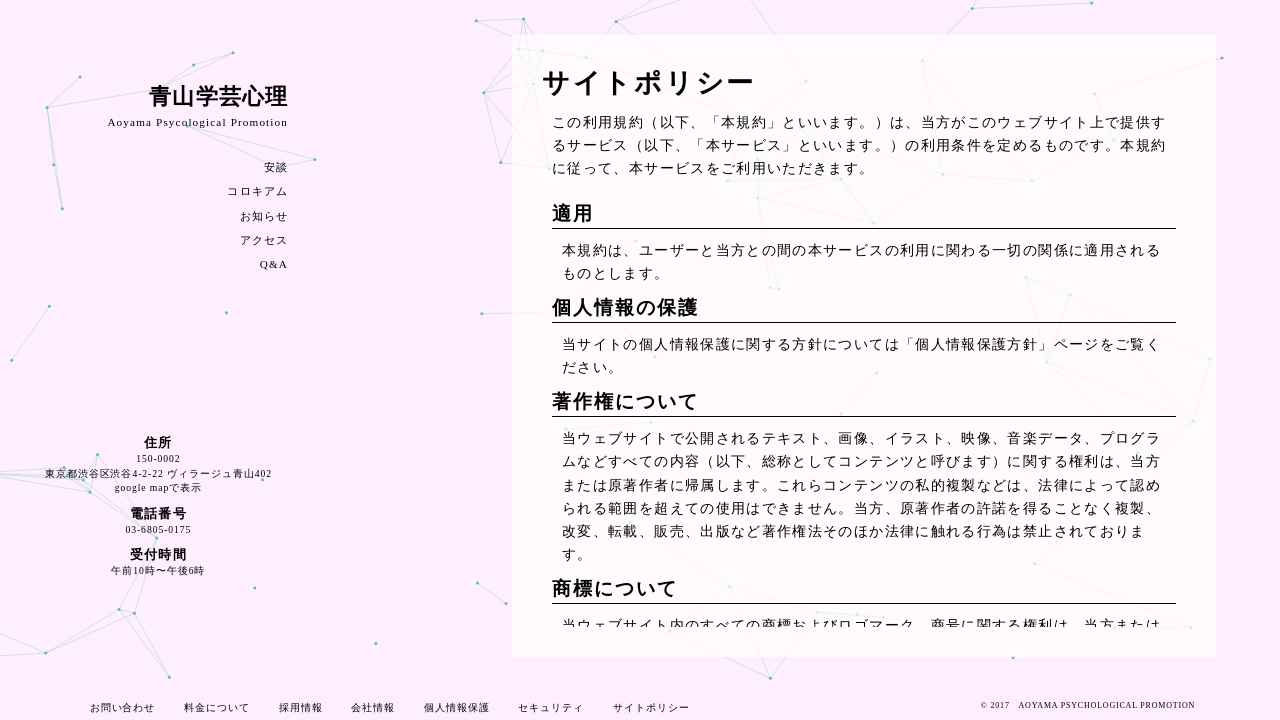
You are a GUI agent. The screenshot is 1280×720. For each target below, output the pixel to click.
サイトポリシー (651, 707)
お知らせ (264, 216)
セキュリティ (551, 707)
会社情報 (373, 707)
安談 (276, 167)
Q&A (274, 264)
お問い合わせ (123, 707)
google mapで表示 (159, 487)
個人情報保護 (457, 707)
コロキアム (257, 191)
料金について (217, 707)
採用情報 (301, 707)
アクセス (264, 240)
